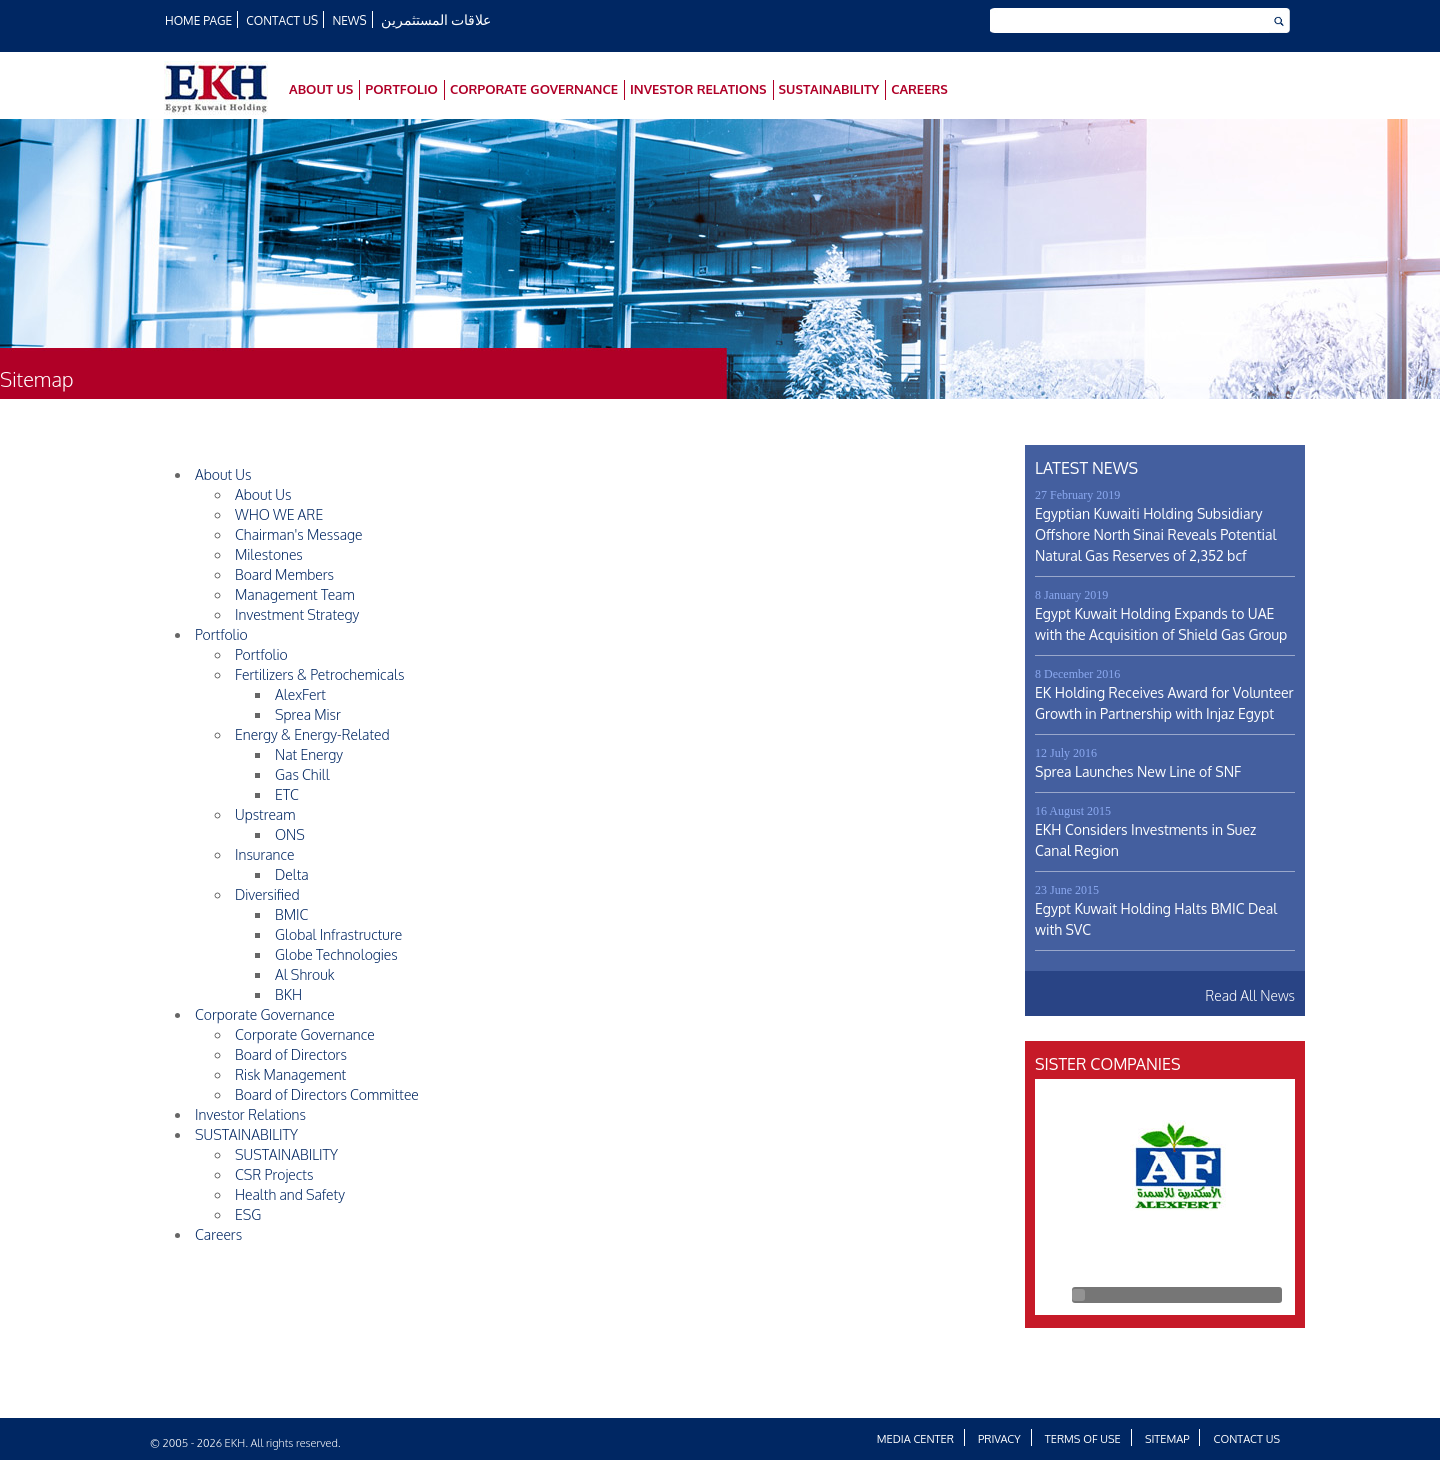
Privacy (999, 1439)
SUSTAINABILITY (829, 89)
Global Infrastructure (338, 934)
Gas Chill (302, 774)
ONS (290, 834)
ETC (287, 794)
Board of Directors (291, 1054)
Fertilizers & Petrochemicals (319, 674)
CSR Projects (274, 1174)
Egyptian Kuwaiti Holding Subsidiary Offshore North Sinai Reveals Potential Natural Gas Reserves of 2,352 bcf (1155, 534)
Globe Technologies (336, 954)
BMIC (291, 914)
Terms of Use (1083, 1439)
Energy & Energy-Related (312, 734)
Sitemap (1167, 1439)
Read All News (1250, 995)
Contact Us (283, 20)
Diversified (267, 894)
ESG (248, 1214)
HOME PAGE (199, 20)
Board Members (284, 574)
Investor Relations (698, 89)
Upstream (265, 814)
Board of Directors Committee (327, 1094)
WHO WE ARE (279, 514)
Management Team (295, 594)
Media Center (915, 1439)
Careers (919, 89)
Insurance (265, 854)
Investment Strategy (297, 614)
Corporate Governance (534, 89)
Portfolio (401, 89)
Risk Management (290, 1074)
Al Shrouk (304, 974)
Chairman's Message (299, 534)
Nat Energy (309, 754)
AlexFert (300, 694)
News (351, 20)
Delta (292, 874)
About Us (321, 89)
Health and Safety (290, 1194)
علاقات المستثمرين (437, 19)
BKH (288, 994)
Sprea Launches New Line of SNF (1138, 771)
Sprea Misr (308, 714)
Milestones (269, 554)
